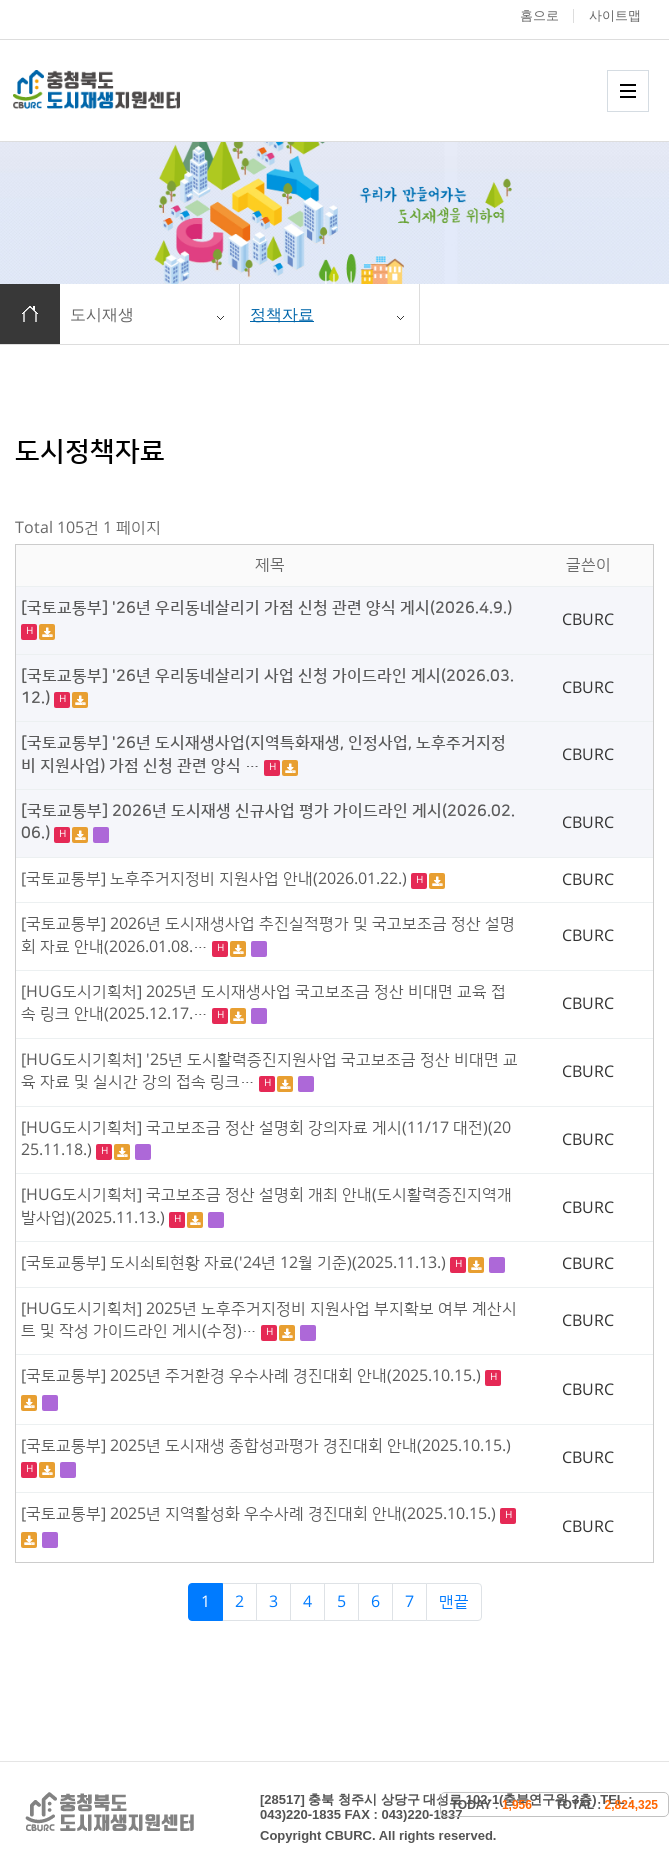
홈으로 (539, 15)
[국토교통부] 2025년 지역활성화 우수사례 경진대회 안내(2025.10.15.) (260, 1514)
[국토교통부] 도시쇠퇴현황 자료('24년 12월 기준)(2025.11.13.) (235, 1263)
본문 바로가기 (0, 0)
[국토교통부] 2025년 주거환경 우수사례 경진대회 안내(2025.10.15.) (253, 1376)
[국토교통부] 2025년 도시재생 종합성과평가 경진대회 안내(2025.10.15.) (266, 1446)
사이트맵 (615, 15)
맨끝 (454, 1602)
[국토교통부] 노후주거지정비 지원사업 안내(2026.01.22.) (216, 879)
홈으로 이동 (30, 314)
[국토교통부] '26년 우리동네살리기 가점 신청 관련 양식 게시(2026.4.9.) (266, 608)
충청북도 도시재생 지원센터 (118, 89)
